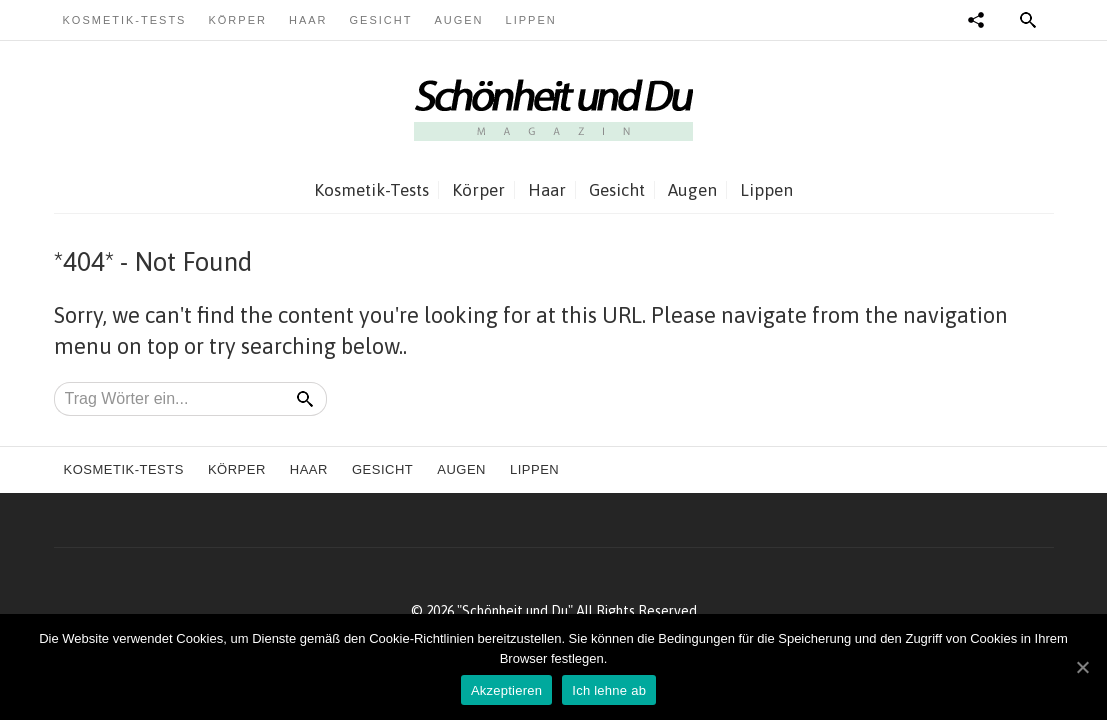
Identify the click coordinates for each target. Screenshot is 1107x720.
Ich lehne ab (609, 690)
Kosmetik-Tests (125, 20)
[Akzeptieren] (1082, 667)
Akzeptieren (506, 690)
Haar (308, 20)
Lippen (531, 20)
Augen (458, 20)
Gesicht (381, 20)
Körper (237, 20)
